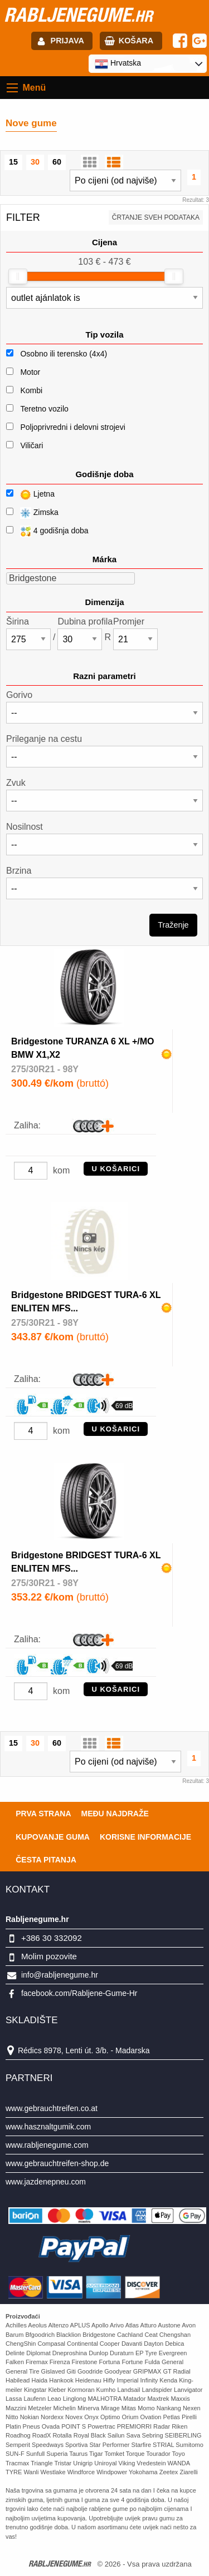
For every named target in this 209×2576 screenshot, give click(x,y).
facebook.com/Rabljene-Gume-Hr (79, 1993)
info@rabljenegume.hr (59, 1974)
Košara (136, 40)
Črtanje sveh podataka (156, 217)
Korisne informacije (145, 1836)
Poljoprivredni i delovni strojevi (72, 427)
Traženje (173, 924)
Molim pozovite (49, 1956)
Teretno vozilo (44, 408)
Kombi (31, 390)
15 (13, 161)
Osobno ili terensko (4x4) (63, 353)
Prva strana (43, 1813)
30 (35, 161)
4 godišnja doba (47, 531)
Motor (30, 372)
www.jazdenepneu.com (46, 2181)
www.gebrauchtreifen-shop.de (57, 2163)
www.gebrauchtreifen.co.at (52, 2108)
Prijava (67, 40)
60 (56, 161)
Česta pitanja (46, 1859)
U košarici (115, 1169)
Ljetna (30, 495)
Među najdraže (115, 1813)
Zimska (32, 513)
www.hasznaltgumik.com (48, 2126)
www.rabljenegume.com (47, 2145)
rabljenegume (78, 14)
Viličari (31, 445)
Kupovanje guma (53, 1836)
